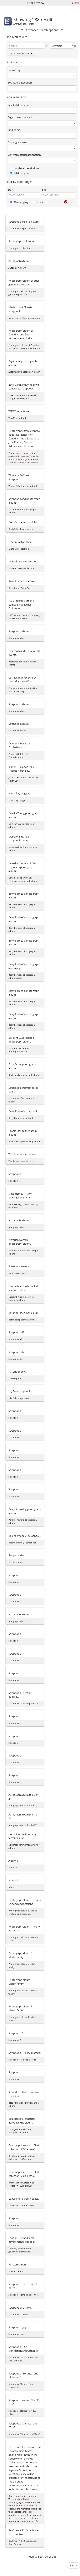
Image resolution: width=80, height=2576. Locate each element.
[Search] (26, 46)
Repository (14, 70)
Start (10, 189)
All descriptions (20, 173)
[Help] (65, 202)
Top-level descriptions (24, 168)
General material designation (24, 155)
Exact (38, 202)
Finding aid (14, 130)
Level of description (19, 105)
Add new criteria (21, 53)
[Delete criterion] (74, 45)
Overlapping (19, 202)
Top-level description (20, 82)
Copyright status (17, 142)
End (44, 189)
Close (75, 3)
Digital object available (20, 117)
